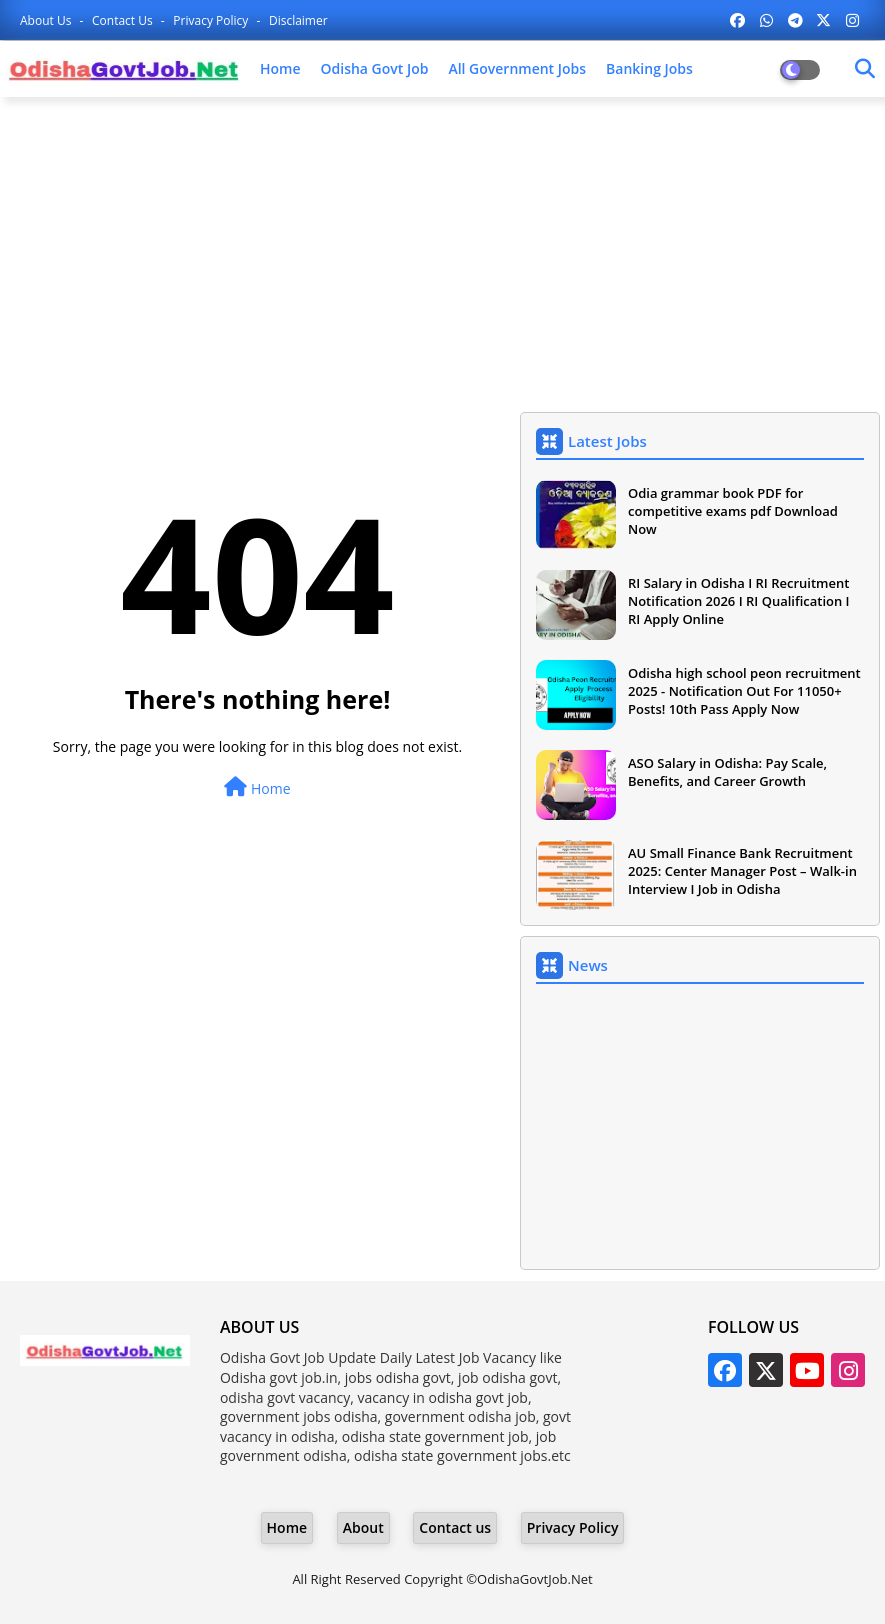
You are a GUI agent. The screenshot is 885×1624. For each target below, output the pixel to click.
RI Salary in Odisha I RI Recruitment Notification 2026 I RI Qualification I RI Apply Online (739, 601)
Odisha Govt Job (375, 68)
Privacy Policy (212, 20)
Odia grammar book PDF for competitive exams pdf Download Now (733, 511)
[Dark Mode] (865, 69)
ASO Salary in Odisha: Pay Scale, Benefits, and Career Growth (727, 772)
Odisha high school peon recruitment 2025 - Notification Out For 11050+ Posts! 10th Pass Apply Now (744, 691)
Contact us (124, 20)
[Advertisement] (442, 257)
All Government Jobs (517, 68)
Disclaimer (298, 20)
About (363, 1527)
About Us (47, 20)
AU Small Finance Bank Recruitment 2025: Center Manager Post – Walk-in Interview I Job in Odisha (742, 871)
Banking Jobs (649, 68)
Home (280, 68)
